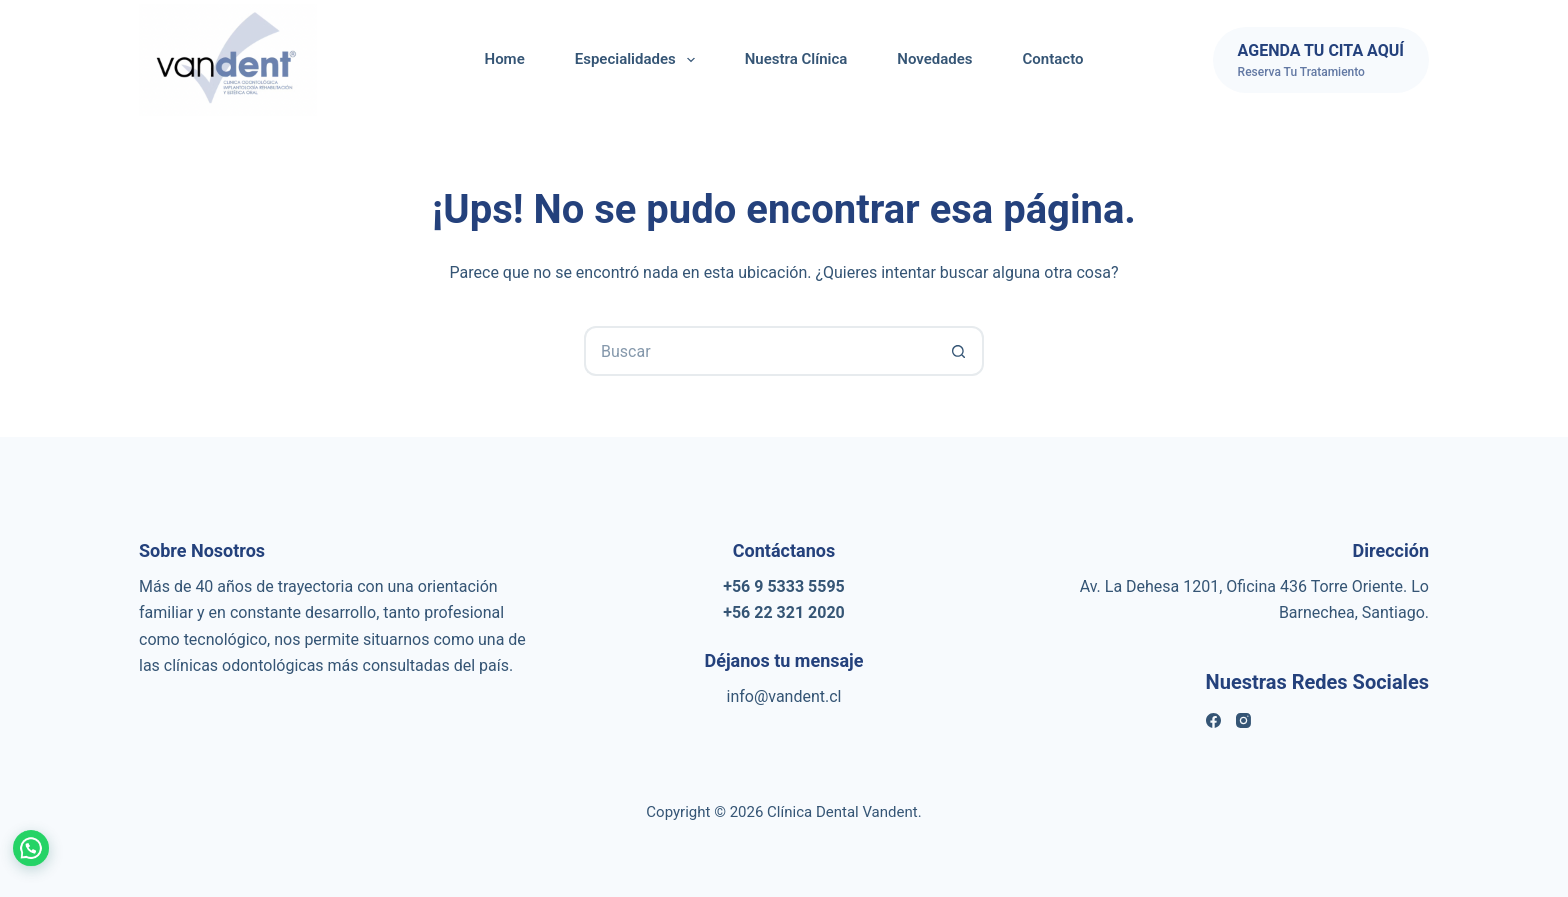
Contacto (1053, 59)
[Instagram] (1243, 720)
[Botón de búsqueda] (959, 351)
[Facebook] (1213, 720)
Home (505, 59)
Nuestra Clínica (796, 59)
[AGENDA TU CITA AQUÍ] (1321, 60)
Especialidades (639, 60)
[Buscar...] (759, 351)
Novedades (934, 59)
